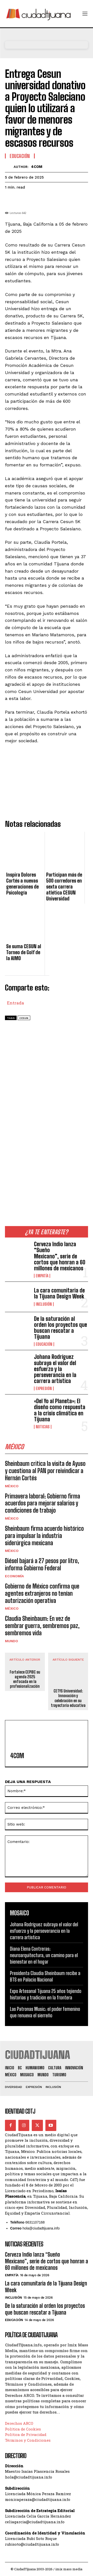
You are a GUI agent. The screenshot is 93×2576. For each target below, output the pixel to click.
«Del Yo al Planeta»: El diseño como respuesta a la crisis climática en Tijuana (59, 1410)
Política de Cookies (23, 2429)
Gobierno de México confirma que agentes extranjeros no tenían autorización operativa (42, 1593)
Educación (44, 1344)
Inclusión (44, 1304)
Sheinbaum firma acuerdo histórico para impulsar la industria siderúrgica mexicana (44, 1535)
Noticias (43, 1427)
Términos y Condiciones (28, 2440)
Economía (14, 1576)
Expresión (44, 1388)
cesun (24, 1018)
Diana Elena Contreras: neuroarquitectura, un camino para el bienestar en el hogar (44, 1955)
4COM (36, 166)
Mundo (11, 1641)
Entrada (15, 1002)
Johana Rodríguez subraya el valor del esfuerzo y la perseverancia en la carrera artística (55, 1368)
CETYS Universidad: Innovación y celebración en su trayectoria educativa (68, 1698)
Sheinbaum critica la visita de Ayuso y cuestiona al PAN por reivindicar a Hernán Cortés (45, 1471)
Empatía (42, 1276)
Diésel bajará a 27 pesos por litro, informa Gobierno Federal (42, 1564)
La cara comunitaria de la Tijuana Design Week (59, 1293)
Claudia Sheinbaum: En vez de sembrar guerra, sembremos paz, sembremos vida (42, 1625)
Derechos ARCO (19, 2423)
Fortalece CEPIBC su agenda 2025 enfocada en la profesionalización (25, 1679)
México (12, 1486)
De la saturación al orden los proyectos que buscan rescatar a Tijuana (60, 1327)
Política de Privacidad (25, 2434)
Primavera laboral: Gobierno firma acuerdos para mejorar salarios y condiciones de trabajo (42, 1503)
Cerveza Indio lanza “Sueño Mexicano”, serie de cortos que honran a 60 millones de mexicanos (59, 1256)
